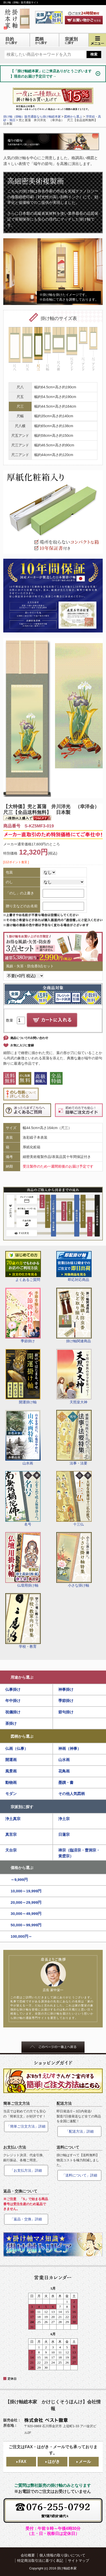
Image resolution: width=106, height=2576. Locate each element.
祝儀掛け (12, 1712)
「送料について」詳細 (79, 2175)
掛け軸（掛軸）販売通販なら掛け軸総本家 (32, 116)
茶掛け (11, 1723)
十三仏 (74, 1498)
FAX (22, 2461)
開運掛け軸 (23, 1376)
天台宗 (11, 1850)
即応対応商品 (74, 1266)
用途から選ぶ (22, 1677)
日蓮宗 (64, 1834)
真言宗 (11, 1834)
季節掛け (23, 1315)
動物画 (11, 1782)
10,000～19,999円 (26, 1891)
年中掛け (12, 1700)
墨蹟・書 (65, 1782)
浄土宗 (64, 1819)
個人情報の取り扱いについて (62, 2555)
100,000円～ (21, 1936)
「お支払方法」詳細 (26, 2170)
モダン (11, 1793)
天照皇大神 (74, 1376)
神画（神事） (69, 1748)
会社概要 (28, 2555)
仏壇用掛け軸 (23, 1559)
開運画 (11, 1759)
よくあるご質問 (23, 1266)
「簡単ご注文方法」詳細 (26, 2126)
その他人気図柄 (71, 1793)
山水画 (23, 1437)
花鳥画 (64, 1771)
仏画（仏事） (16, 1748)
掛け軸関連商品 (74, 1315)
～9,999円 (19, 1879)
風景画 (11, 1771)
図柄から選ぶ (22, 1736)
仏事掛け (12, 1689)
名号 (23, 1498)
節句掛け (65, 1712)
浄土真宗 (12, 1819)
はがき (54, 2461)
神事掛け (65, 1689)
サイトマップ (78, 2561)
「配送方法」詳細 (79, 2131)
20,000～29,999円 (26, 1902)
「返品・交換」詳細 (26, 2219)
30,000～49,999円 (26, 1913)
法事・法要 (74, 1437)
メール (85, 2461)
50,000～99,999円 (26, 1925)
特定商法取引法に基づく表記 (40, 2561)
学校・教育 (23, 1620)
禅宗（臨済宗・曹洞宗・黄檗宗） (79, 1853)
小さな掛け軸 (74, 1559)
